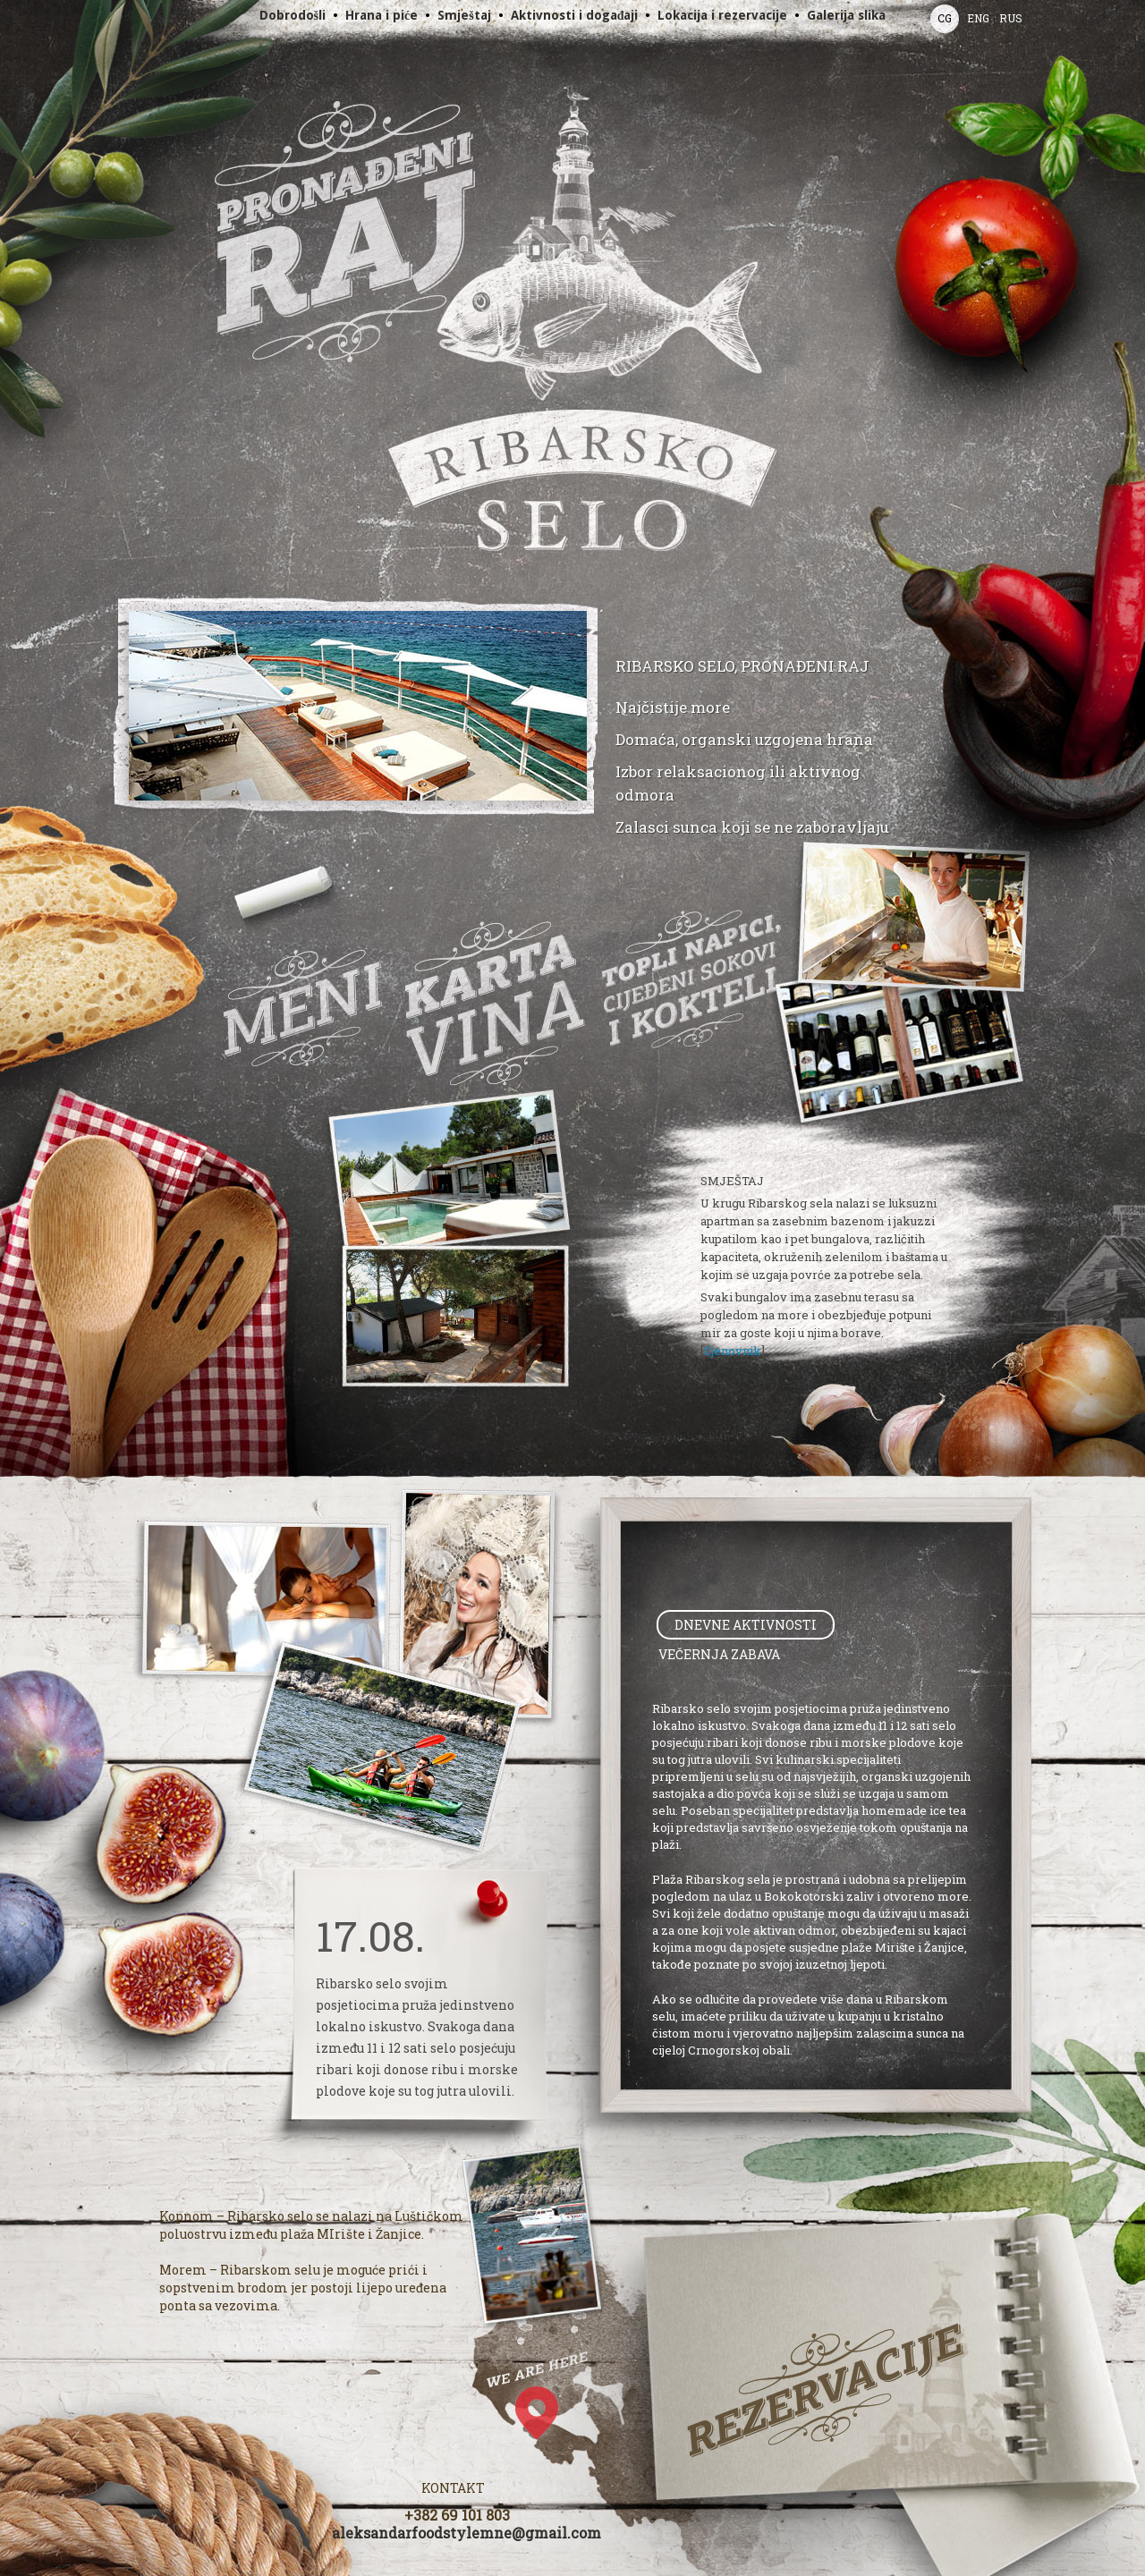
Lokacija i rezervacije (722, 15)
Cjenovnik (732, 1351)
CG (944, 18)
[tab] (746, 1625)
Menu (302, 1007)
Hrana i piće (381, 15)
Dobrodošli (292, 15)
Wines (494, 1003)
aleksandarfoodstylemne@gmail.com (466, 2532)
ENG (978, 18)
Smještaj (463, 15)
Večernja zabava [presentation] (719, 1654)
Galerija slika (846, 15)
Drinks (691, 978)
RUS (1010, 18)
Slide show (359, 735)
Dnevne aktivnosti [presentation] (745, 1624)
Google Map (552, 2434)
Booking (825, 2390)
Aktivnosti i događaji (575, 15)
